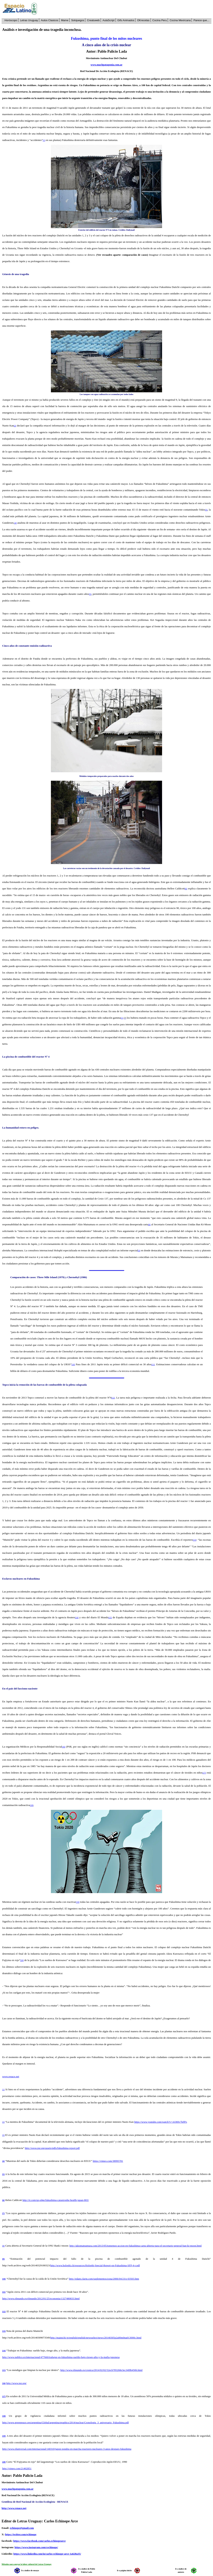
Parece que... (201, 20)
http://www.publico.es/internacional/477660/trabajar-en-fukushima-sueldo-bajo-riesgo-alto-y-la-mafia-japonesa (61, 2357)
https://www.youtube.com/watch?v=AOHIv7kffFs (160, 2121)
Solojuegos (77, 20)
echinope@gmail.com (22, 2527)
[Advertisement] (126, 9)
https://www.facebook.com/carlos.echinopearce (39, 2540)
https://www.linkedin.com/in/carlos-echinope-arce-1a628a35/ (47, 2553)
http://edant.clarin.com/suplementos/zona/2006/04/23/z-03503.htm (104, 2278)
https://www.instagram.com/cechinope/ (36, 2547)
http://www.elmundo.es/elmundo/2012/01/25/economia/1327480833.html (41, 2298)
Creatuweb (93, 20)
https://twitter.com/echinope (20, 2534)
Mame (64, 20)
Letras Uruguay (29, 20)
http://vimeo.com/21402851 (17, 2468)
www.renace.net (10, 2076)
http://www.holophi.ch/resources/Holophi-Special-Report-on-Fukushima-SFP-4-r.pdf (95, 2265)
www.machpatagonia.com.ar (106, 64)
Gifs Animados (125, 20)
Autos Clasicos (49, 20)
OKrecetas (143, 20)
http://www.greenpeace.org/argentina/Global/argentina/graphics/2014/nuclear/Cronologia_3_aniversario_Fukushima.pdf (65, 2422)
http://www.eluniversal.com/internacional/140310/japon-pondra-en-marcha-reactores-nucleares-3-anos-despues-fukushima (66, 2448)
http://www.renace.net (14, 2508)
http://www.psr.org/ (16, 2383)
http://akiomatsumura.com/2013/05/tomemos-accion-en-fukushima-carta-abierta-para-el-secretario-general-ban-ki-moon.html (136, 2245)
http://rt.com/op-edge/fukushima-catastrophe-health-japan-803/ (55, 2200)
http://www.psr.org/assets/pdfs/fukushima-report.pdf (52, 2148)
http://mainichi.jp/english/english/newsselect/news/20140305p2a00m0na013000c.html (95, 2337)
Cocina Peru (159, 20)
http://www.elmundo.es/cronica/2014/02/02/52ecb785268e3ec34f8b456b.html (101, 2370)
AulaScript (108, 20)
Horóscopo (10, 20)
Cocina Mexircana (180, 20)
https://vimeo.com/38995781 (108, 2160)
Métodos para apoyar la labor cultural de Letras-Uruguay (27, 2564)
